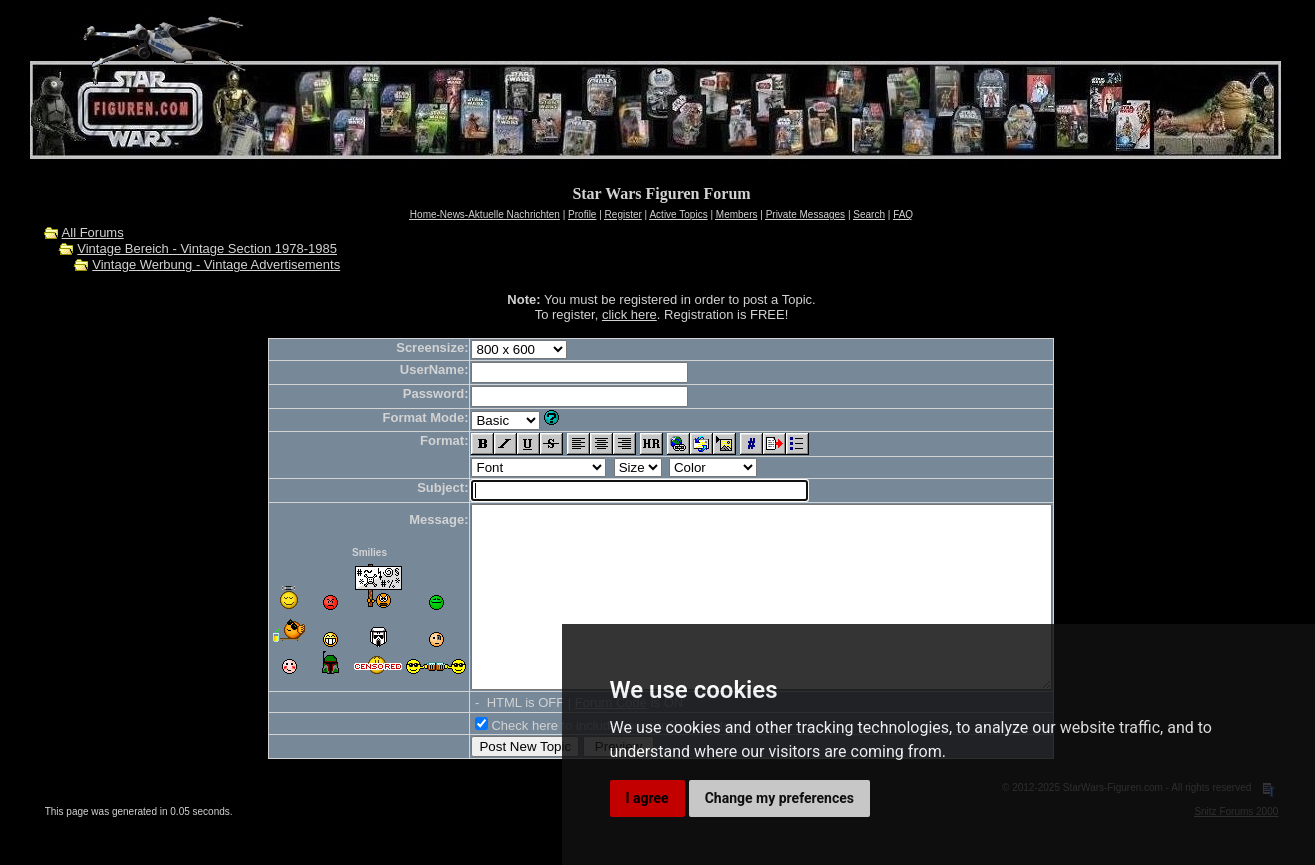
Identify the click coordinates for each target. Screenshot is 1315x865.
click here (629, 314)
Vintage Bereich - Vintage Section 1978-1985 (207, 248)
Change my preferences (779, 798)
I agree (647, 798)
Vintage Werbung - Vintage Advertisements (216, 264)
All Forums (93, 232)
